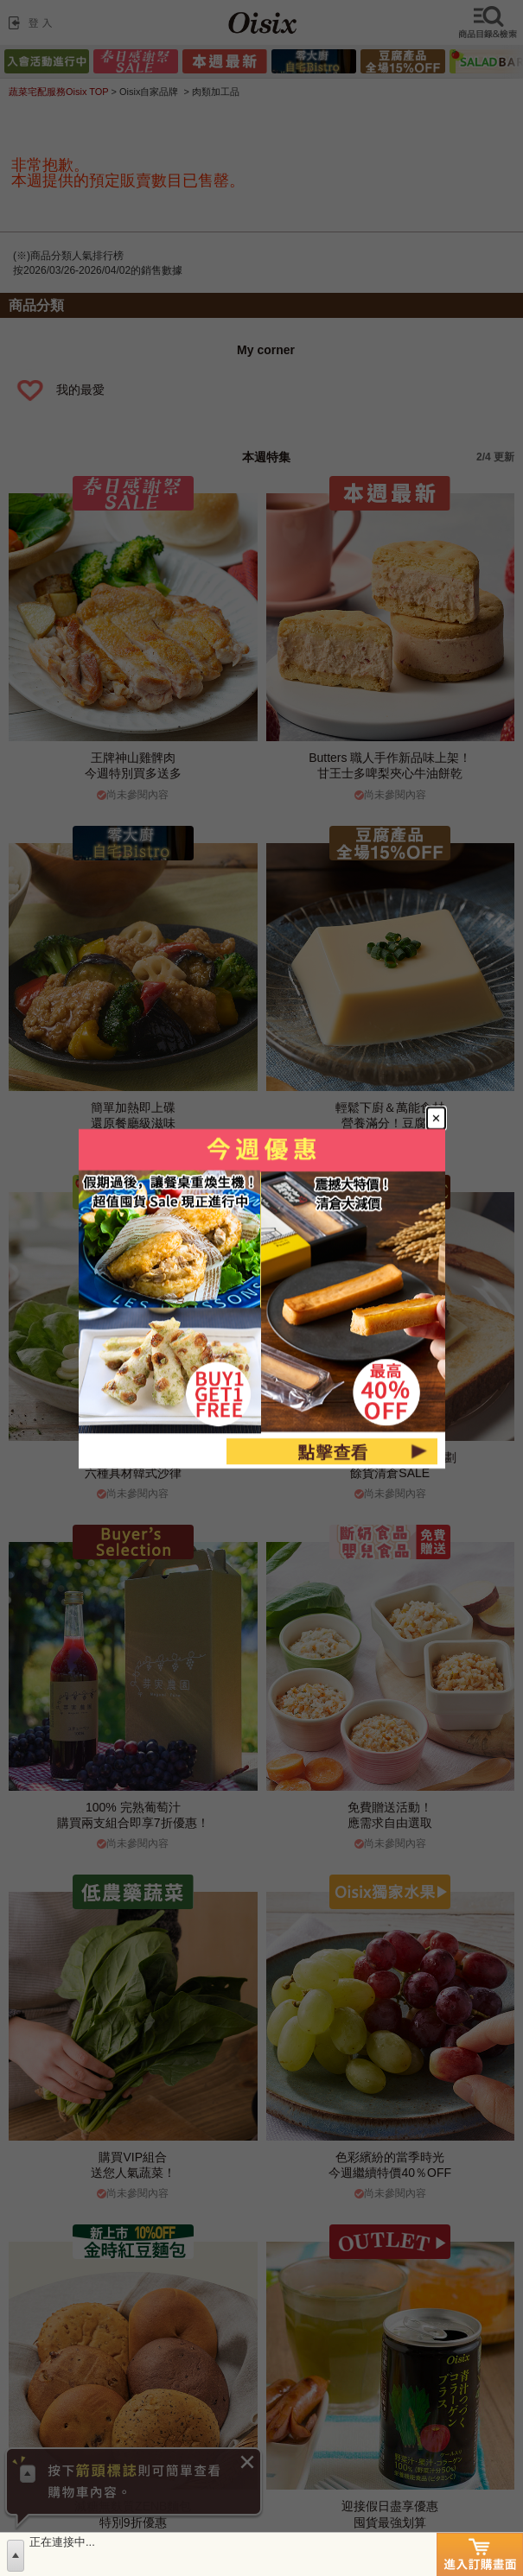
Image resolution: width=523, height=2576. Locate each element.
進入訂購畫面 (480, 2554)
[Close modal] (435, 1118)
